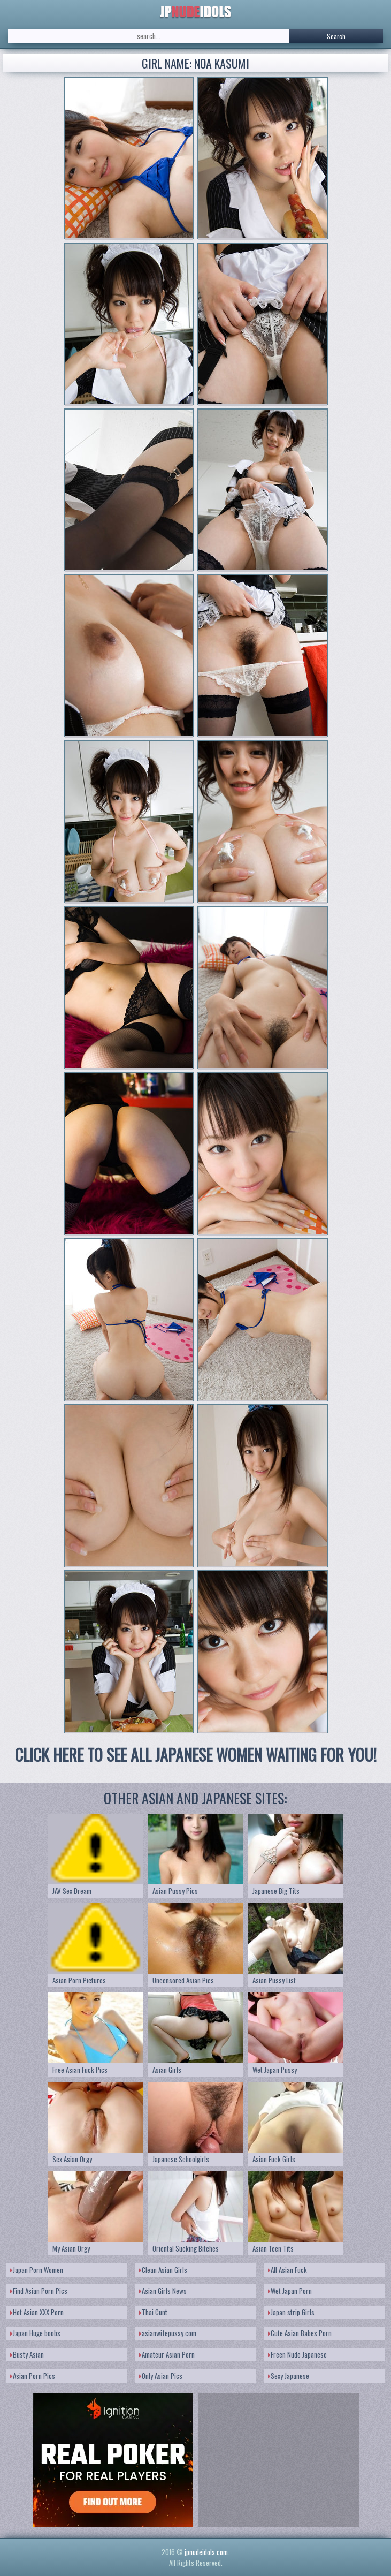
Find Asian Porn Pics (38, 2290)
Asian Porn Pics (32, 2375)
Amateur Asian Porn (167, 2354)
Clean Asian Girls (163, 2269)
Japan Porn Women (36, 2269)
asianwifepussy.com (167, 2333)
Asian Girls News (163, 2290)
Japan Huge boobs (35, 2333)
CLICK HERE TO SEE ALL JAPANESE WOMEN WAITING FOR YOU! (196, 1754)
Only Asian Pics (160, 2375)
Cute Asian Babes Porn (300, 2333)
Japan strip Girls (291, 2312)
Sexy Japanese (288, 2375)
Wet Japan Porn (290, 2290)
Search (336, 36)
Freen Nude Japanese (297, 2354)
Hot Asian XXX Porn (37, 2312)
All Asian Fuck (287, 2269)
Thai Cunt (153, 2312)
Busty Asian (27, 2354)
